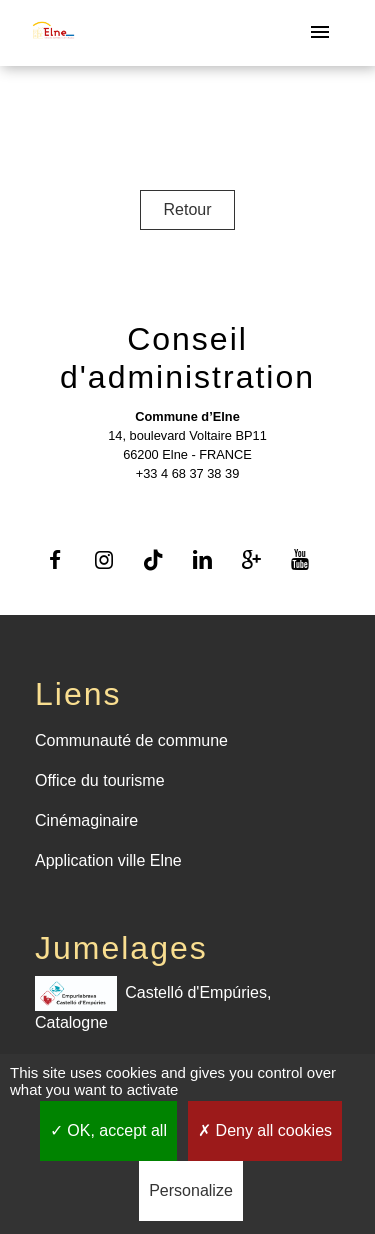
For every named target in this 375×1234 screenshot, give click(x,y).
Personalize (191, 1190)
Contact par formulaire (187, 503)
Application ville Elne (108, 860)
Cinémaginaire (86, 820)
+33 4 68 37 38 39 (188, 473)
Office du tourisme (100, 780)
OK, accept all (108, 1130)
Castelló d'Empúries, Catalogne (153, 1003)
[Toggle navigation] (320, 33)
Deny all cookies (265, 1130)
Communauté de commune (131, 740)
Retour (187, 209)
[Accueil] (53, 33)
